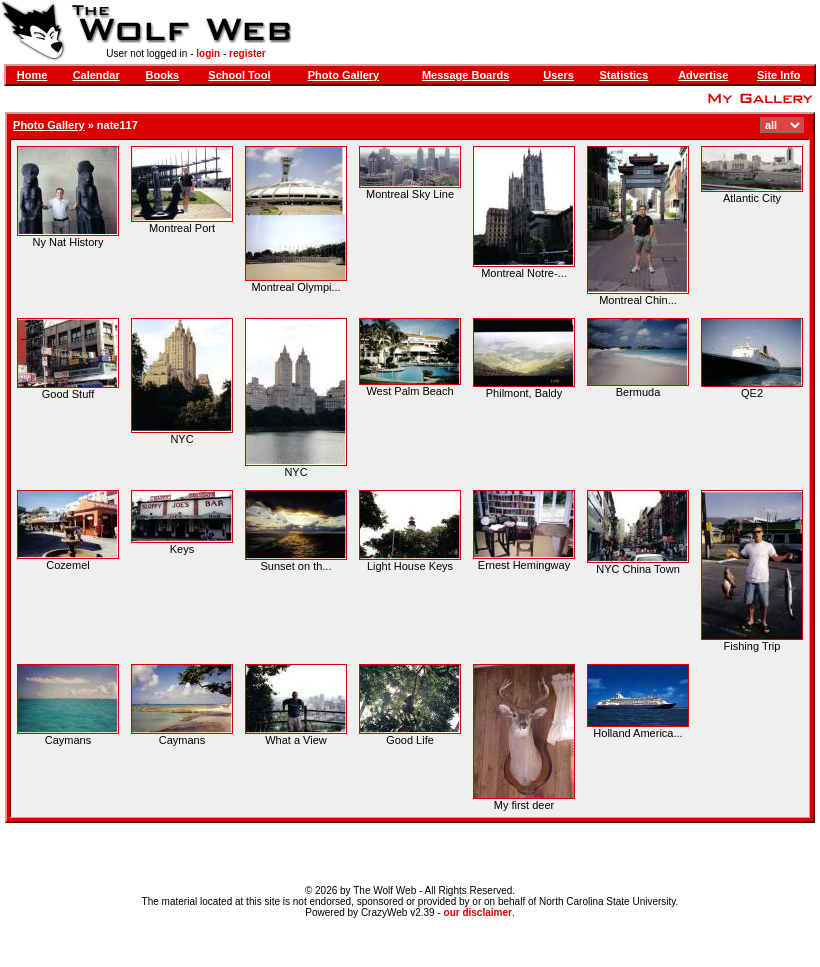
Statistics (623, 75)
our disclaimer (478, 912)
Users (558, 75)
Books (163, 75)
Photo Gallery (344, 75)
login (208, 53)
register (247, 53)
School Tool (239, 75)
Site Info (778, 75)
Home (32, 75)
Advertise (703, 75)
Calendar (96, 75)
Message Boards (465, 75)
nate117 (117, 125)
